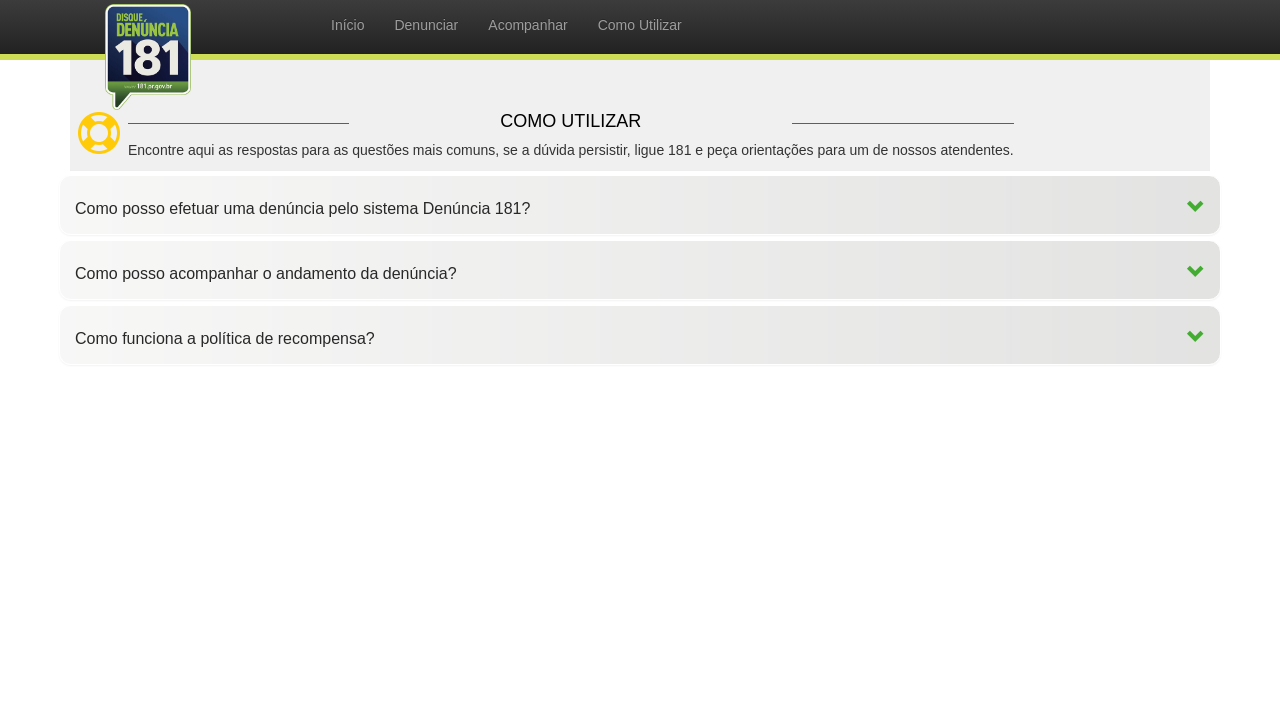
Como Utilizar (640, 25)
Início (347, 25)
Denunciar (426, 25)
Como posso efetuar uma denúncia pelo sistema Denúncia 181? (302, 208)
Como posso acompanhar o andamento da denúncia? (266, 273)
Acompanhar (527, 25)
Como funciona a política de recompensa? (225, 338)
